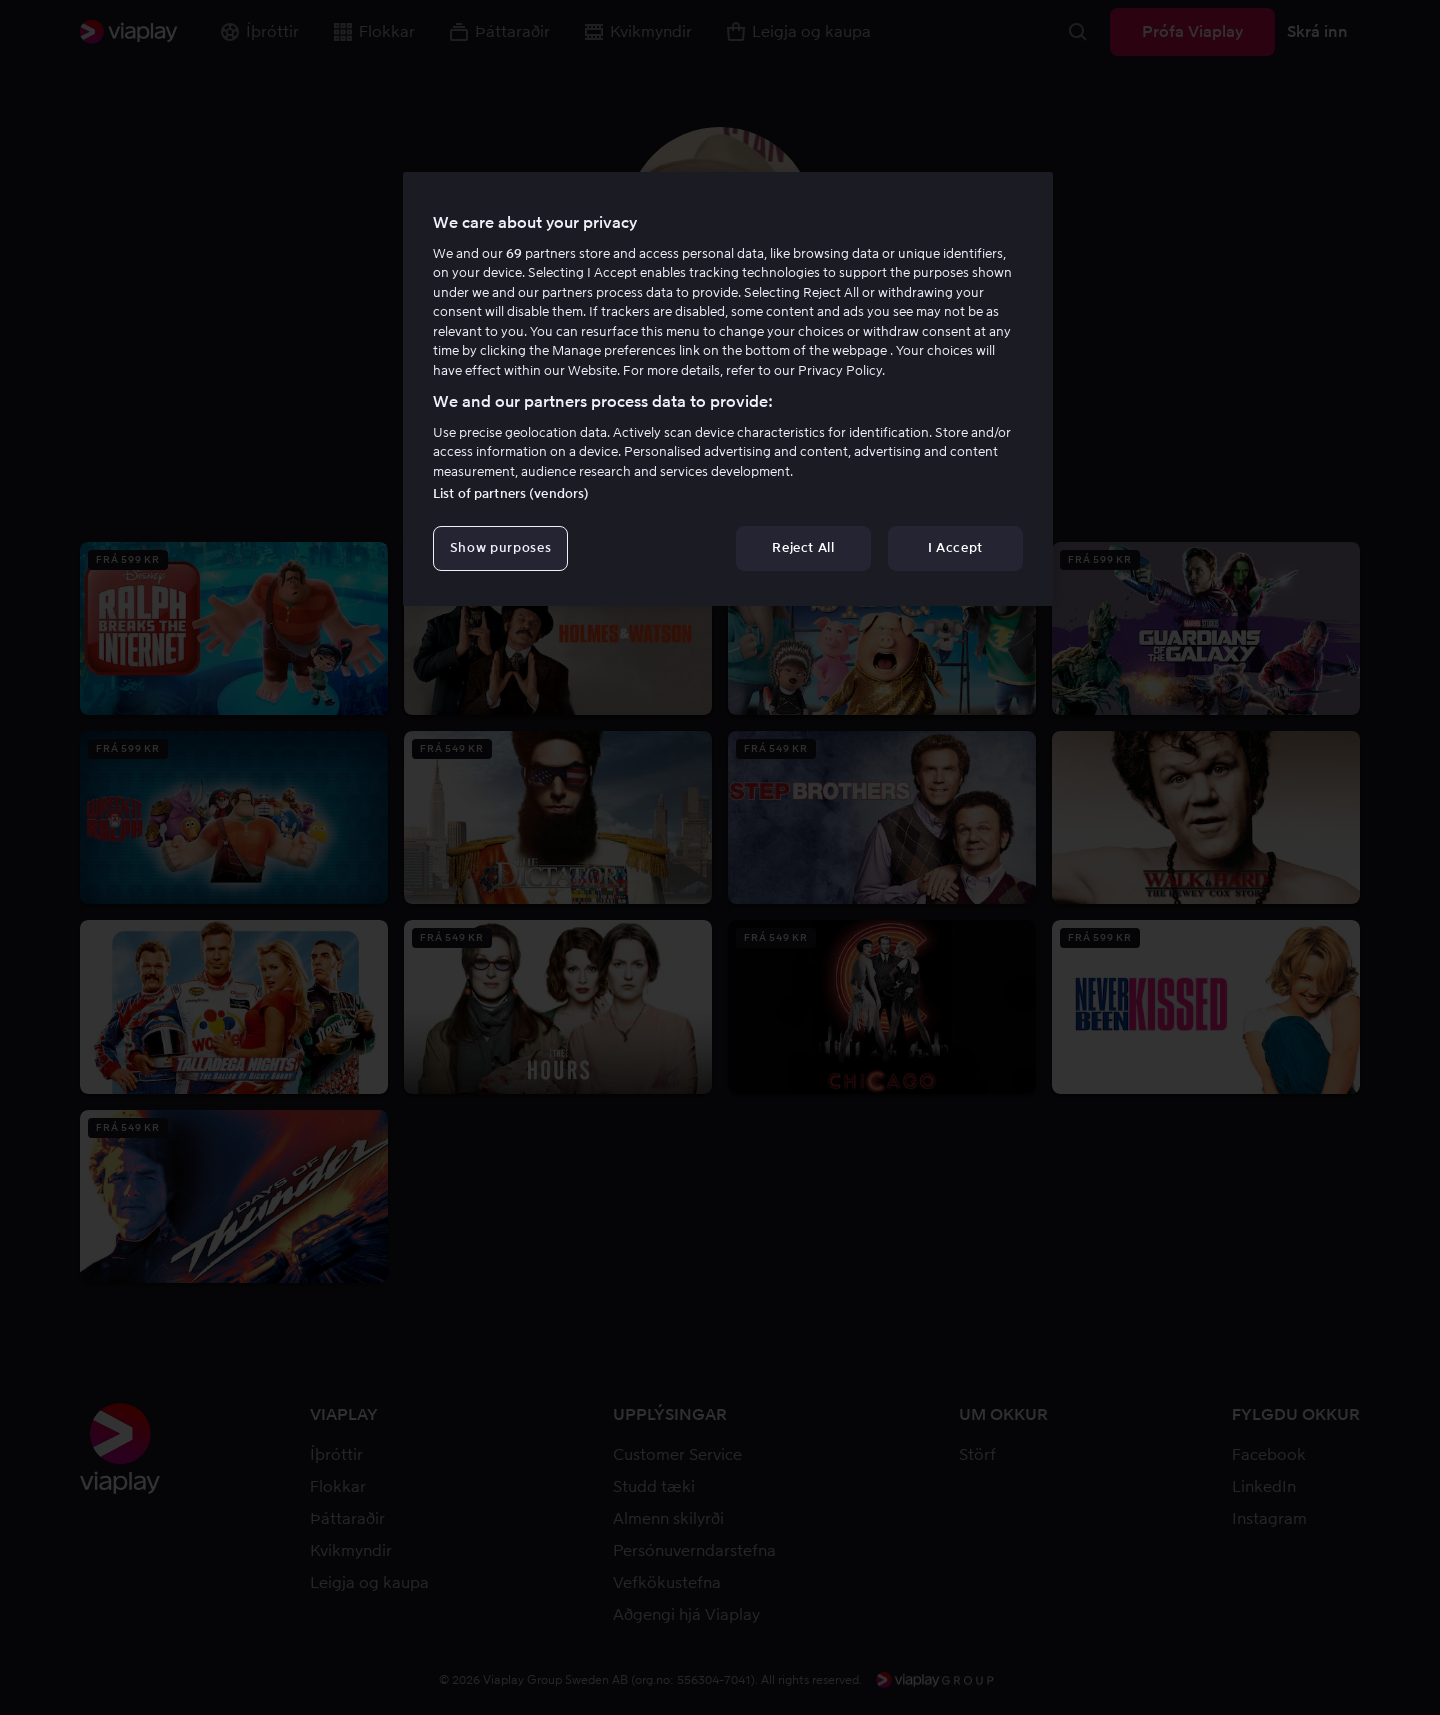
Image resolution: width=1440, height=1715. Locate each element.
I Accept (955, 547)
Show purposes (500, 547)
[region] (728, 389)
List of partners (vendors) (511, 493)
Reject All (803, 547)
